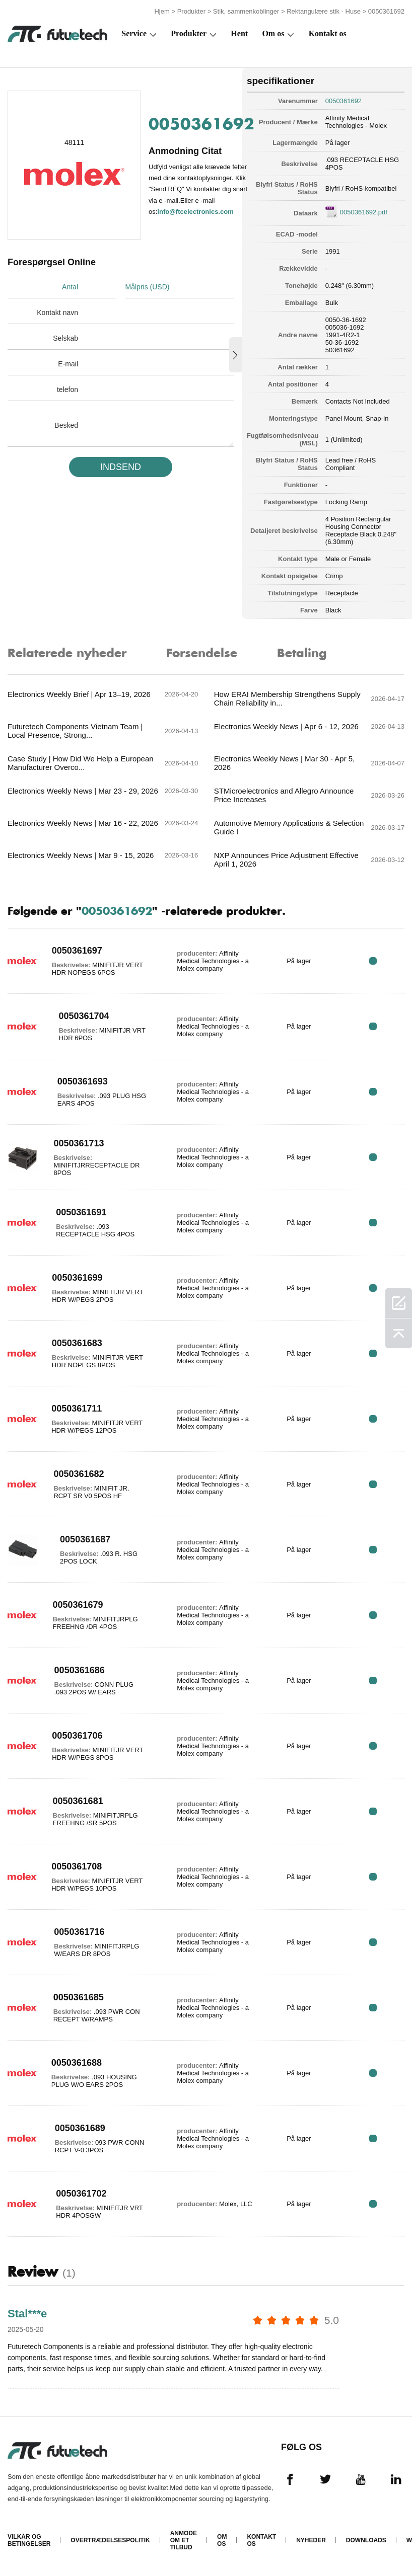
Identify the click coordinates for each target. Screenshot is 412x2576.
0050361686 (79, 1670)
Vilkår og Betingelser (29, 2540)
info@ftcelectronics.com (195, 211)
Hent (239, 33)
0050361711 (76, 1408)
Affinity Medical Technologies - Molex (356, 121)
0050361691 (81, 1212)
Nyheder (311, 2540)
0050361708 (76, 1866)
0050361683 (77, 1343)
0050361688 (76, 2063)
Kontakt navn (57, 312)
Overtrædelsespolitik (110, 2540)
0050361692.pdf (363, 212)
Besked (66, 425)
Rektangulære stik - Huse (324, 11)
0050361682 (78, 1474)
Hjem (161, 11)
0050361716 (79, 1932)
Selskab (65, 338)
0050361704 (83, 1016)
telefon (67, 389)
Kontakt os (328, 33)
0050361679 (77, 1605)
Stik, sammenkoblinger (246, 11)
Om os (273, 33)
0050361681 (78, 1801)
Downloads (366, 2540)
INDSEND (120, 467)
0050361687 (85, 1539)
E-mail (68, 364)
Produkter (191, 11)
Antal (70, 287)
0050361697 (77, 951)
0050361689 (80, 2128)
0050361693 (82, 1081)
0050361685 (78, 1997)
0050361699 (77, 1278)
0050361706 (77, 1736)
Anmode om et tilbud (183, 2540)
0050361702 (81, 2194)
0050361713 (78, 1143)
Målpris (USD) (147, 287)
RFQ (373, 961)
